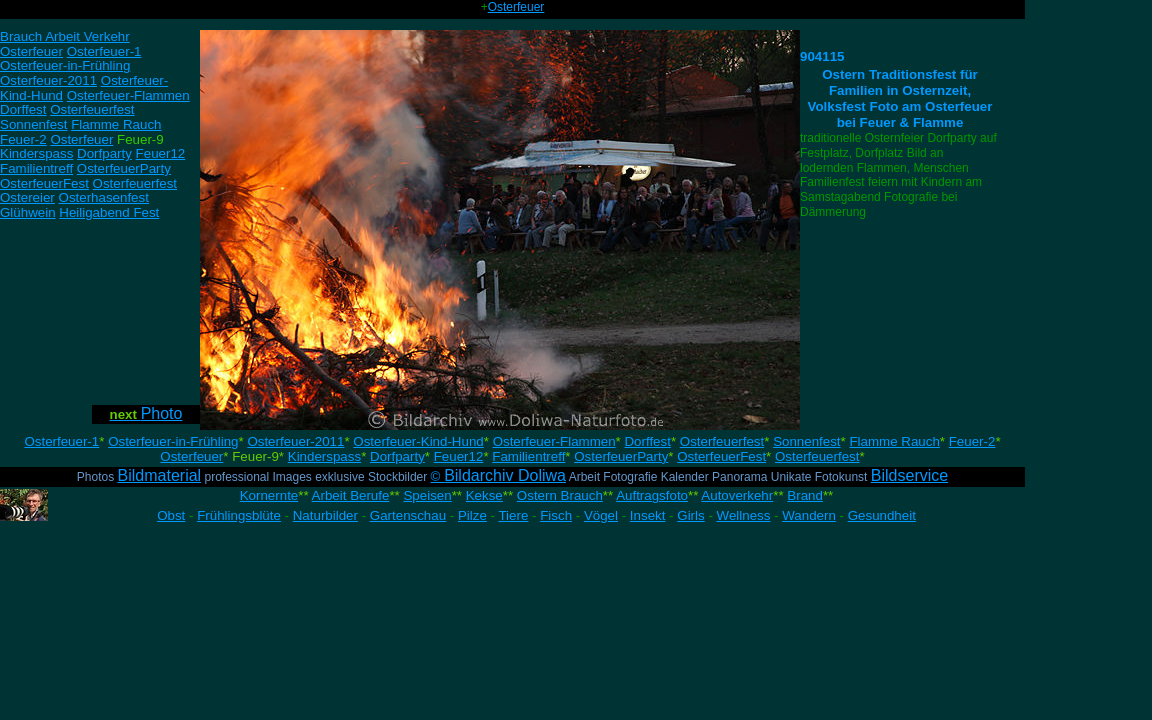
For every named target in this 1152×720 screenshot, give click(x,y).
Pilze (472, 515)
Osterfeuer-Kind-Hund (418, 441)
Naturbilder (325, 515)
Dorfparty (397, 456)
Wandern (809, 515)
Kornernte (269, 495)
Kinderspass (324, 456)
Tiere (513, 515)
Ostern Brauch (560, 495)
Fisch (556, 515)
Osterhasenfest (104, 197)
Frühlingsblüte (239, 515)
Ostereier (27, 197)
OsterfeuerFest (721, 456)
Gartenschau (408, 515)
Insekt (648, 515)
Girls (690, 515)
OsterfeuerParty (621, 456)
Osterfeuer (516, 7)
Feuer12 (459, 456)
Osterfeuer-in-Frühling (173, 441)
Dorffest (647, 441)
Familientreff (528, 456)
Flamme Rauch (894, 441)
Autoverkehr (737, 495)
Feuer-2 (972, 441)
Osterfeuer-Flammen (554, 441)
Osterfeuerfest (722, 441)
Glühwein (28, 212)
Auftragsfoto (652, 495)
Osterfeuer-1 (61, 441)
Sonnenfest (806, 441)
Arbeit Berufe (351, 495)
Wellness (744, 515)
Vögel (601, 515)
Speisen (427, 495)
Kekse (484, 495)
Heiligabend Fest (109, 212)
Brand (805, 495)
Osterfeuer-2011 (295, 441)
